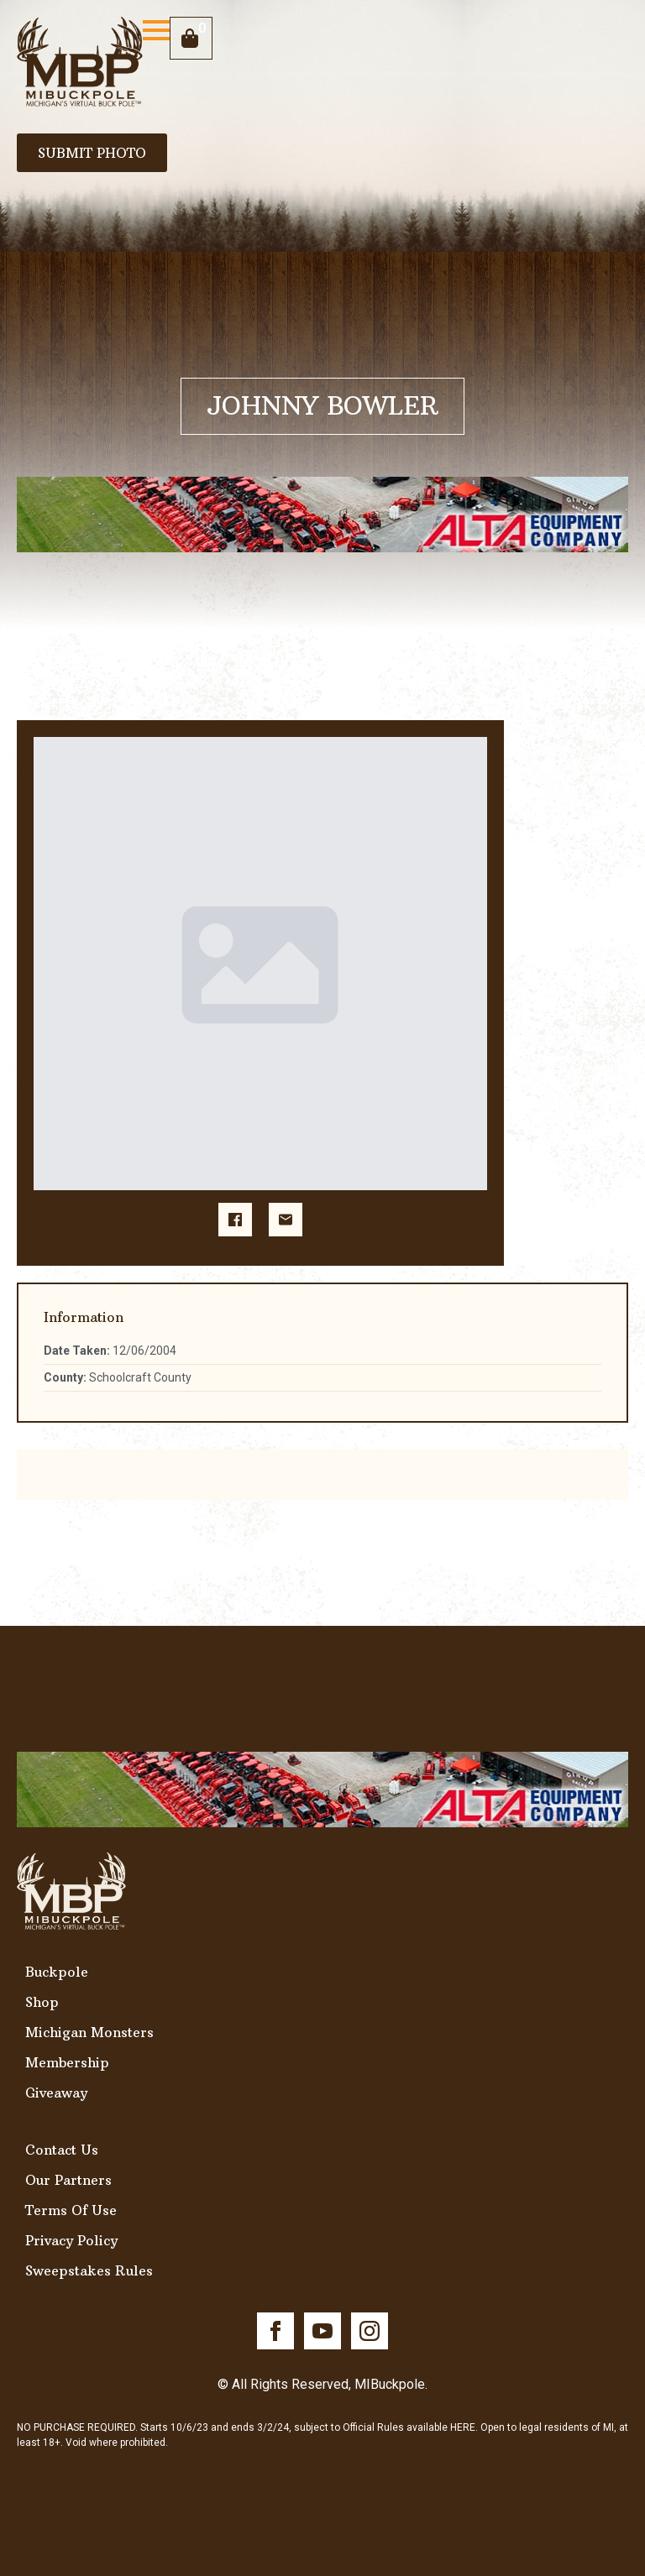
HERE (462, 2427)
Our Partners (68, 2179)
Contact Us (61, 2149)
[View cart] (191, 38)
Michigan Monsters (89, 2032)
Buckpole (56, 1971)
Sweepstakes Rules (89, 2270)
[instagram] (369, 2330)
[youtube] (322, 2330)
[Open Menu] (156, 30)
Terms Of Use (71, 2210)
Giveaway (56, 2092)
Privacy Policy (71, 2240)
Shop (42, 2001)
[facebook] (275, 2330)
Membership (67, 2062)
